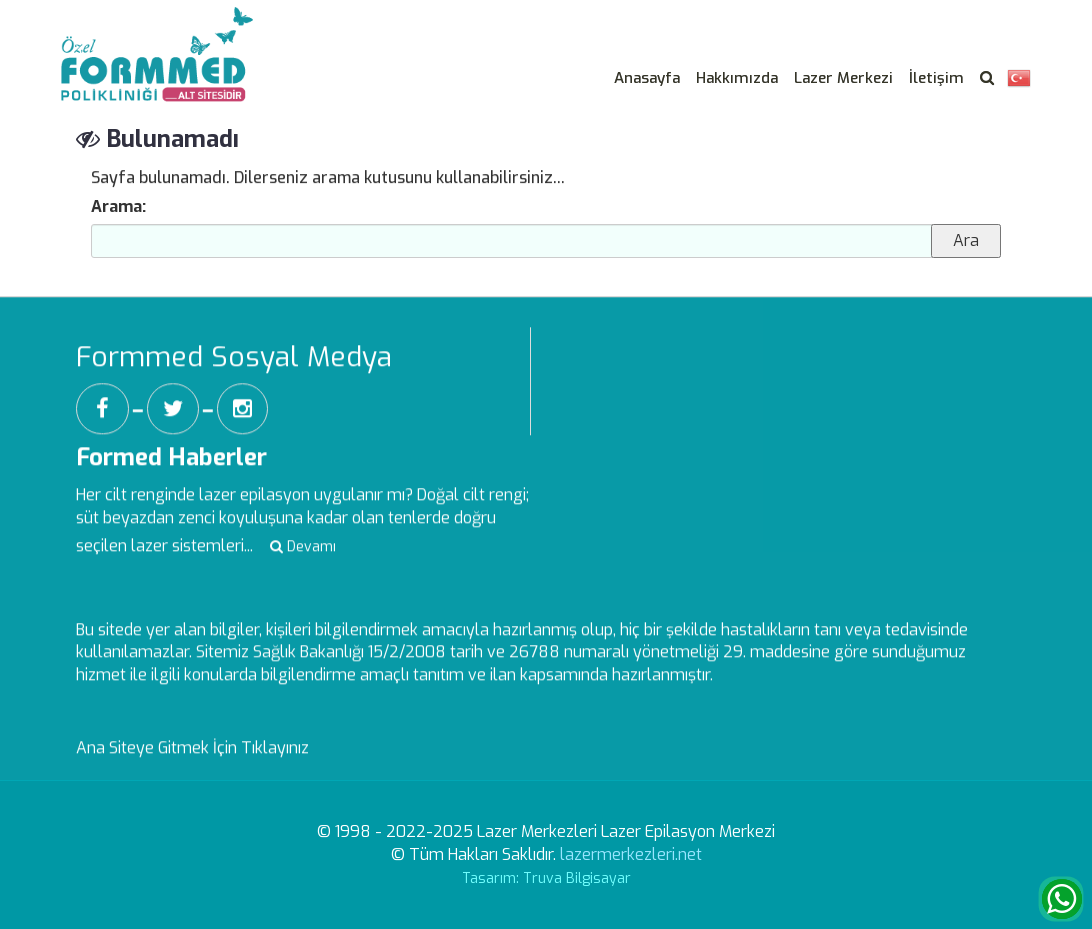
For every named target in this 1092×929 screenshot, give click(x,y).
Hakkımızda (737, 78)
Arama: (118, 206)
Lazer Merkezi (843, 78)
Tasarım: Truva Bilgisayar (546, 878)
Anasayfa (647, 78)
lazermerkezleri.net (631, 854)
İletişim (936, 78)
